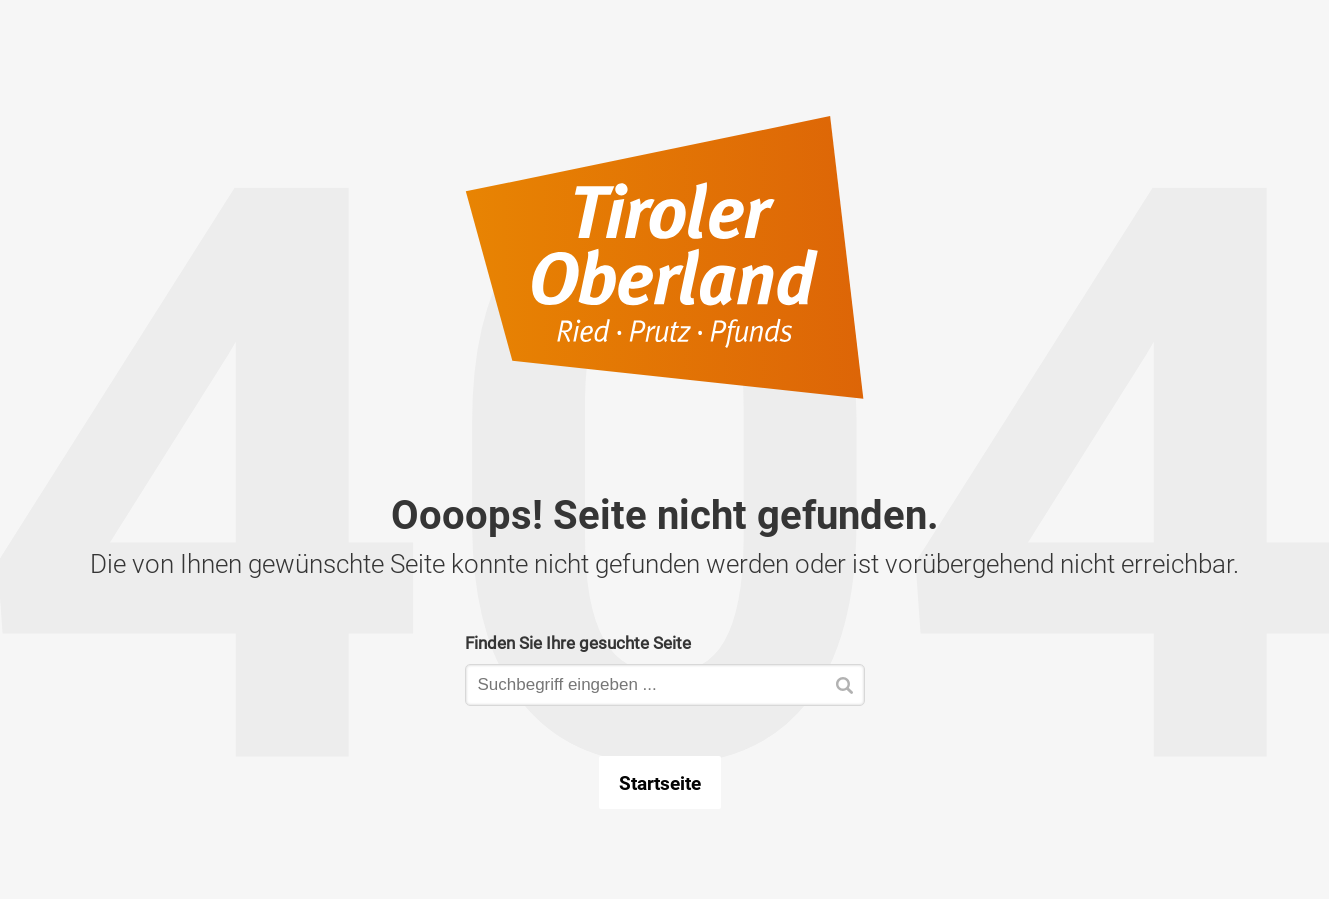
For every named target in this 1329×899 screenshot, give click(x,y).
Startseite (660, 783)
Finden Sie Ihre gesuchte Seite (578, 642)
